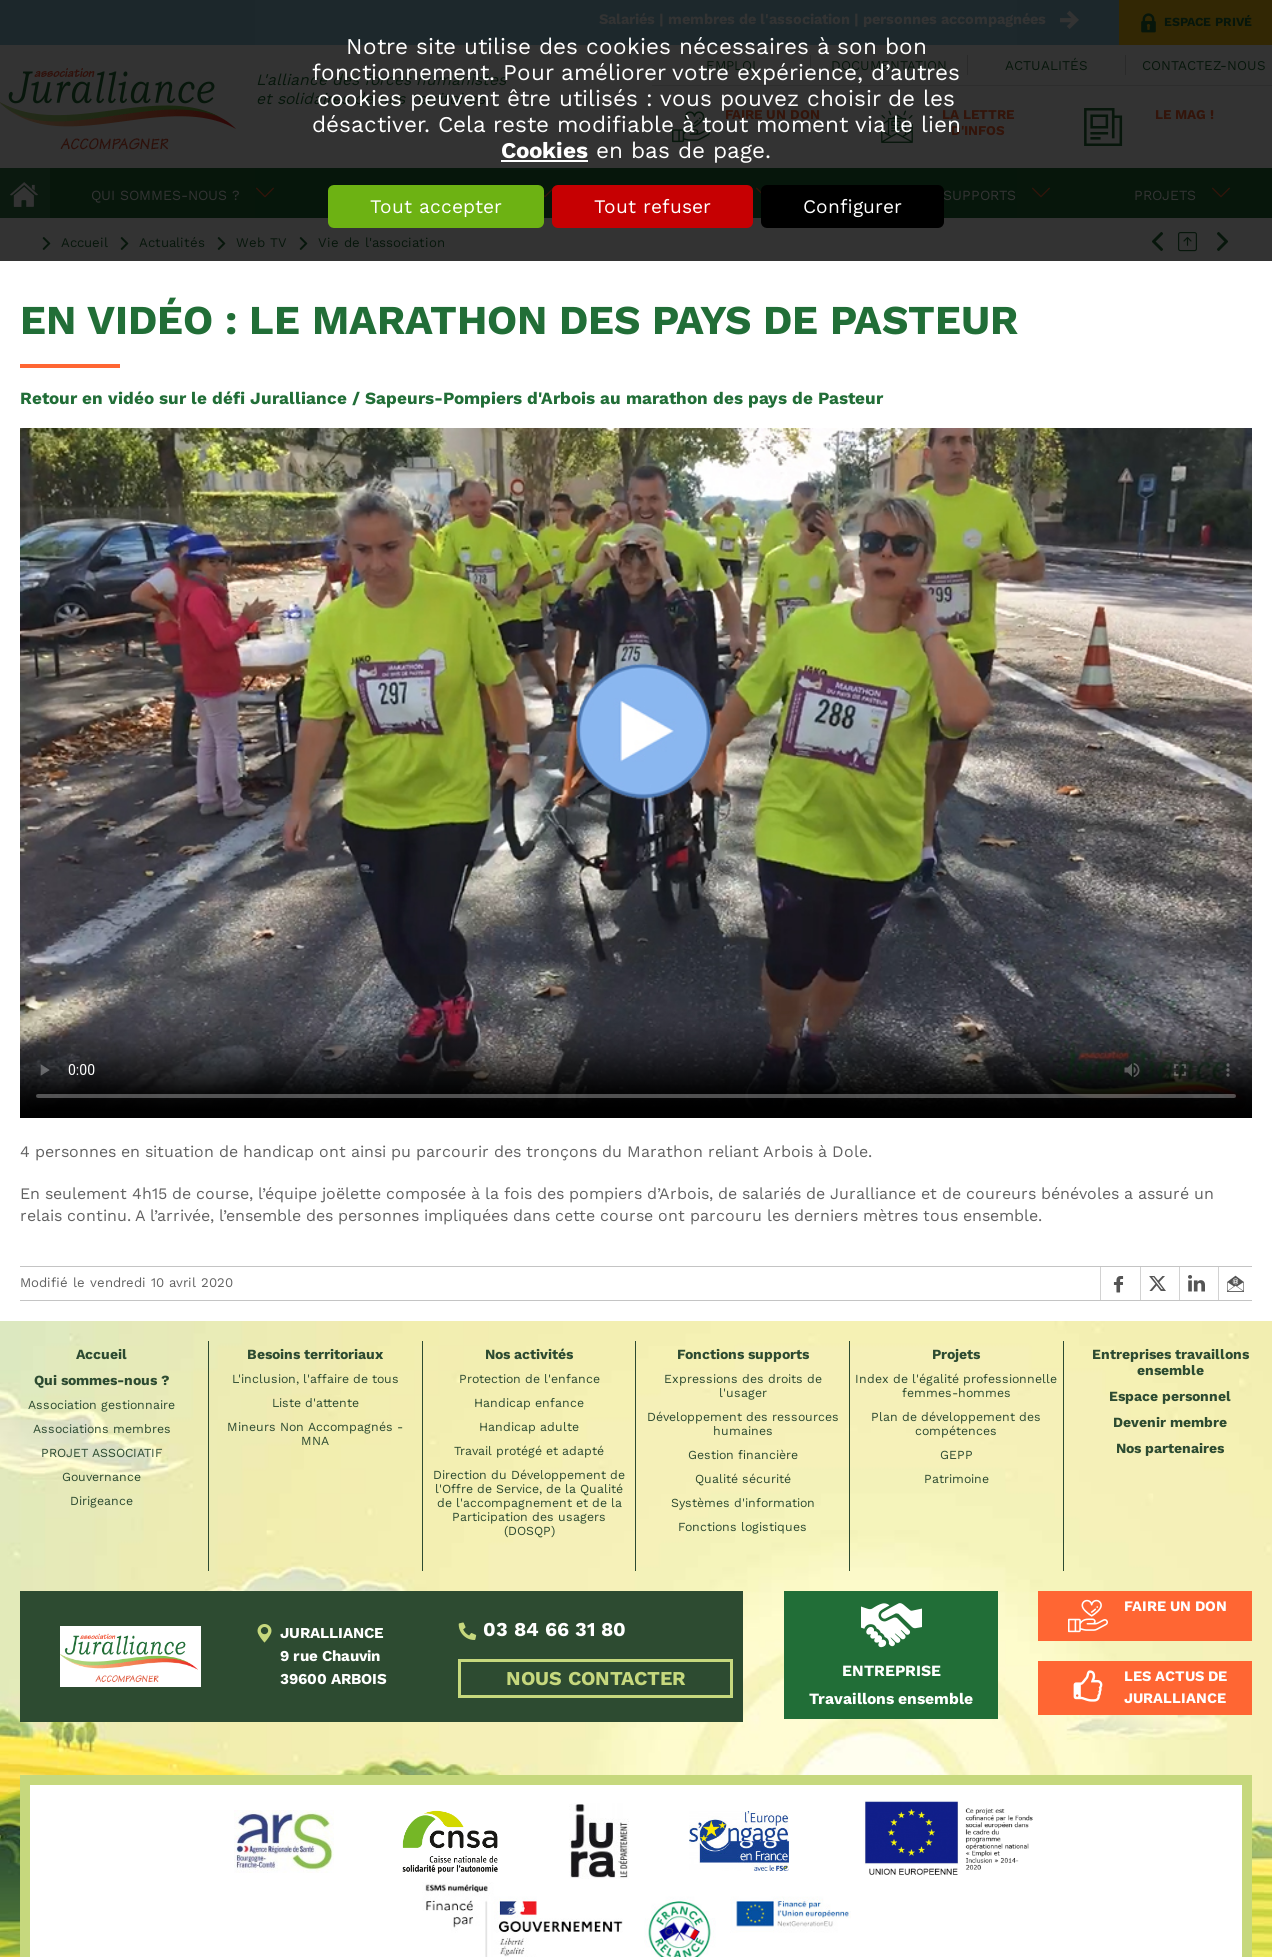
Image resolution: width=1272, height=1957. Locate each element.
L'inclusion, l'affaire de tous (315, 1379)
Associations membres (102, 1429)
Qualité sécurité (743, 1479)
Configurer (852, 206)
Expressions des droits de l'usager (743, 1386)
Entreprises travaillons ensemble (1170, 1362)
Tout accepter (436, 206)
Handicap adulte (529, 1427)
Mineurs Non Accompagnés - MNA (315, 1434)
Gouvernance (101, 1477)
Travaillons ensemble (891, 1684)
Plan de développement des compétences (956, 1424)
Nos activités (529, 1354)
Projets (956, 1354)
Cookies (544, 150)
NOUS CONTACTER (596, 1678)
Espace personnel (1170, 1396)
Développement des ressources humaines (743, 1424)
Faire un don (1175, 1606)
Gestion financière (743, 1455)
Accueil (101, 1354)
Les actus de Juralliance (1175, 1687)
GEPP (956, 1455)
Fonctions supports (743, 1354)
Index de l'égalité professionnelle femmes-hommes (956, 1386)
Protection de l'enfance (529, 1379)
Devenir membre (1170, 1422)
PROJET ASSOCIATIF (102, 1453)
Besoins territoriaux (315, 1354)
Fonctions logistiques (742, 1527)
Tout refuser (652, 206)
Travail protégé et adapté (529, 1451)
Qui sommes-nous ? (102, 1380)
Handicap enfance (529, 1403)
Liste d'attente (315, 1403)
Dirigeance (101, 1501)
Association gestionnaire (101, 1405)
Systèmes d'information (743, 1503)
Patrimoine (956, 1479)
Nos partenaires (1170, 1448)
